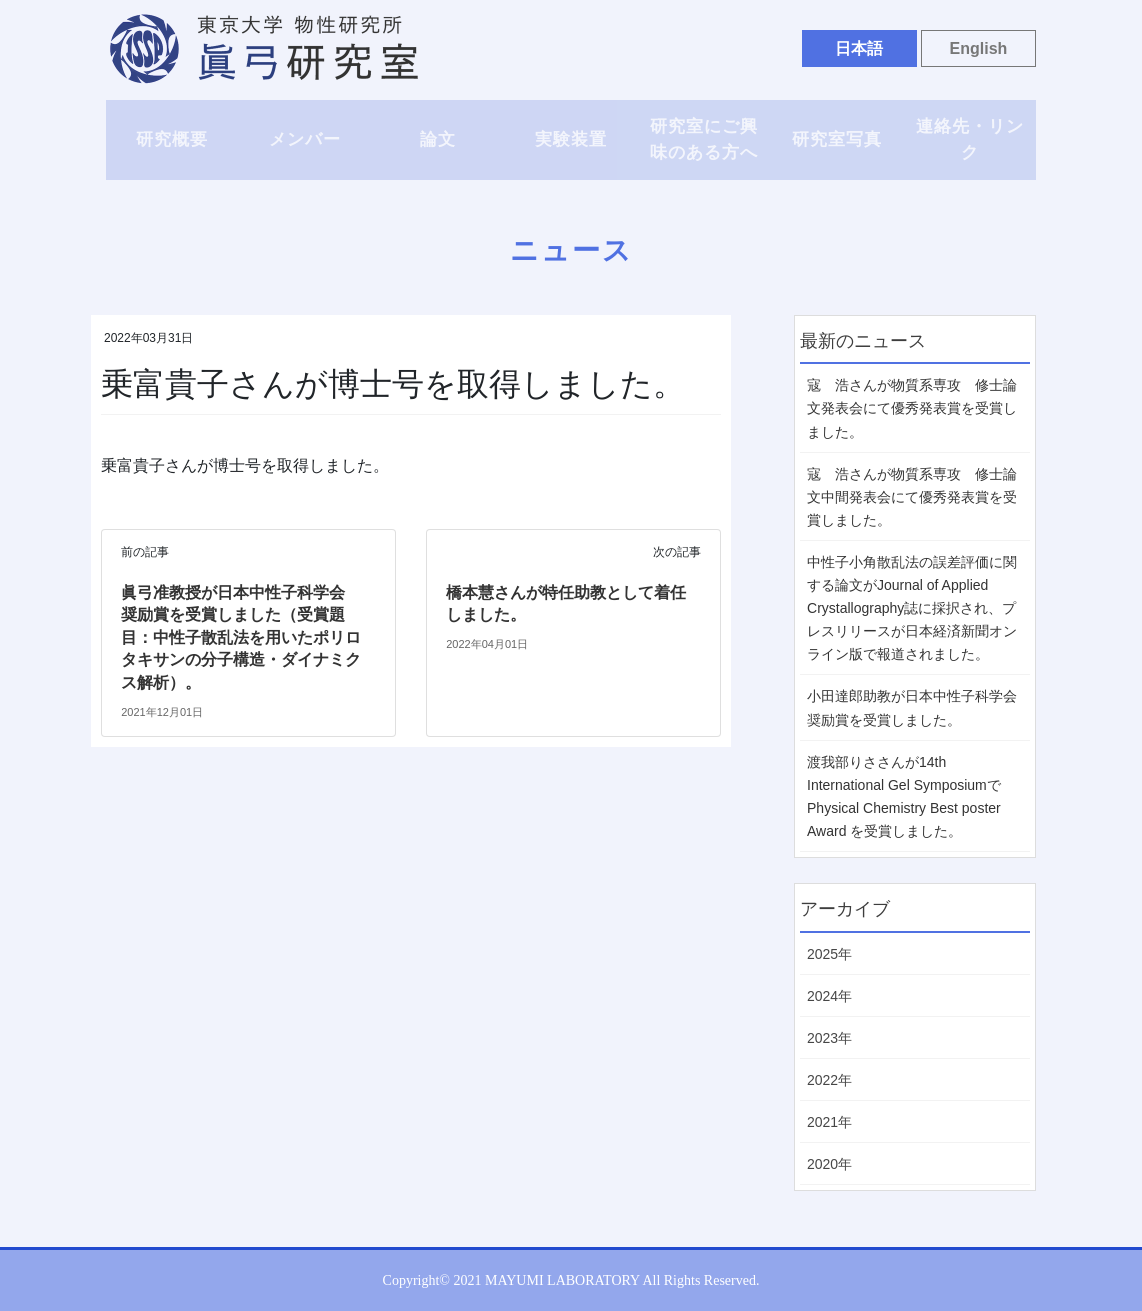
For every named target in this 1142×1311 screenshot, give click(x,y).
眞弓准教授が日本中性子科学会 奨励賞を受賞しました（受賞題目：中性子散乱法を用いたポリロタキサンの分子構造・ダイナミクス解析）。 (241, 637)
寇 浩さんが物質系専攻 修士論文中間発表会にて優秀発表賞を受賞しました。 (912, 497)
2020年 (829, 1164)
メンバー (305, 139)
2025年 (829, 954)
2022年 (829, 1080)
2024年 (829, 996)
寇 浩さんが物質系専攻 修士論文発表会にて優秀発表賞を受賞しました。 (912, 408)
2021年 (829, 1122)
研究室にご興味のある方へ (704, 139)
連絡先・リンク (970, 139)
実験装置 (571, 139)
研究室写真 (837, 139)
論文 (438, 139)
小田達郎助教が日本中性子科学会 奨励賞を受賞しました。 (912, 707)
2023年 (829, 1038)
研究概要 (172, 139)
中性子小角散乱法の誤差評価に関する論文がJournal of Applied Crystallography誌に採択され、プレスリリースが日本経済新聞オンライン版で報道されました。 (912, 608)
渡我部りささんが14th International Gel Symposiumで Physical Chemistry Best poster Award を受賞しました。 (904, 796)
